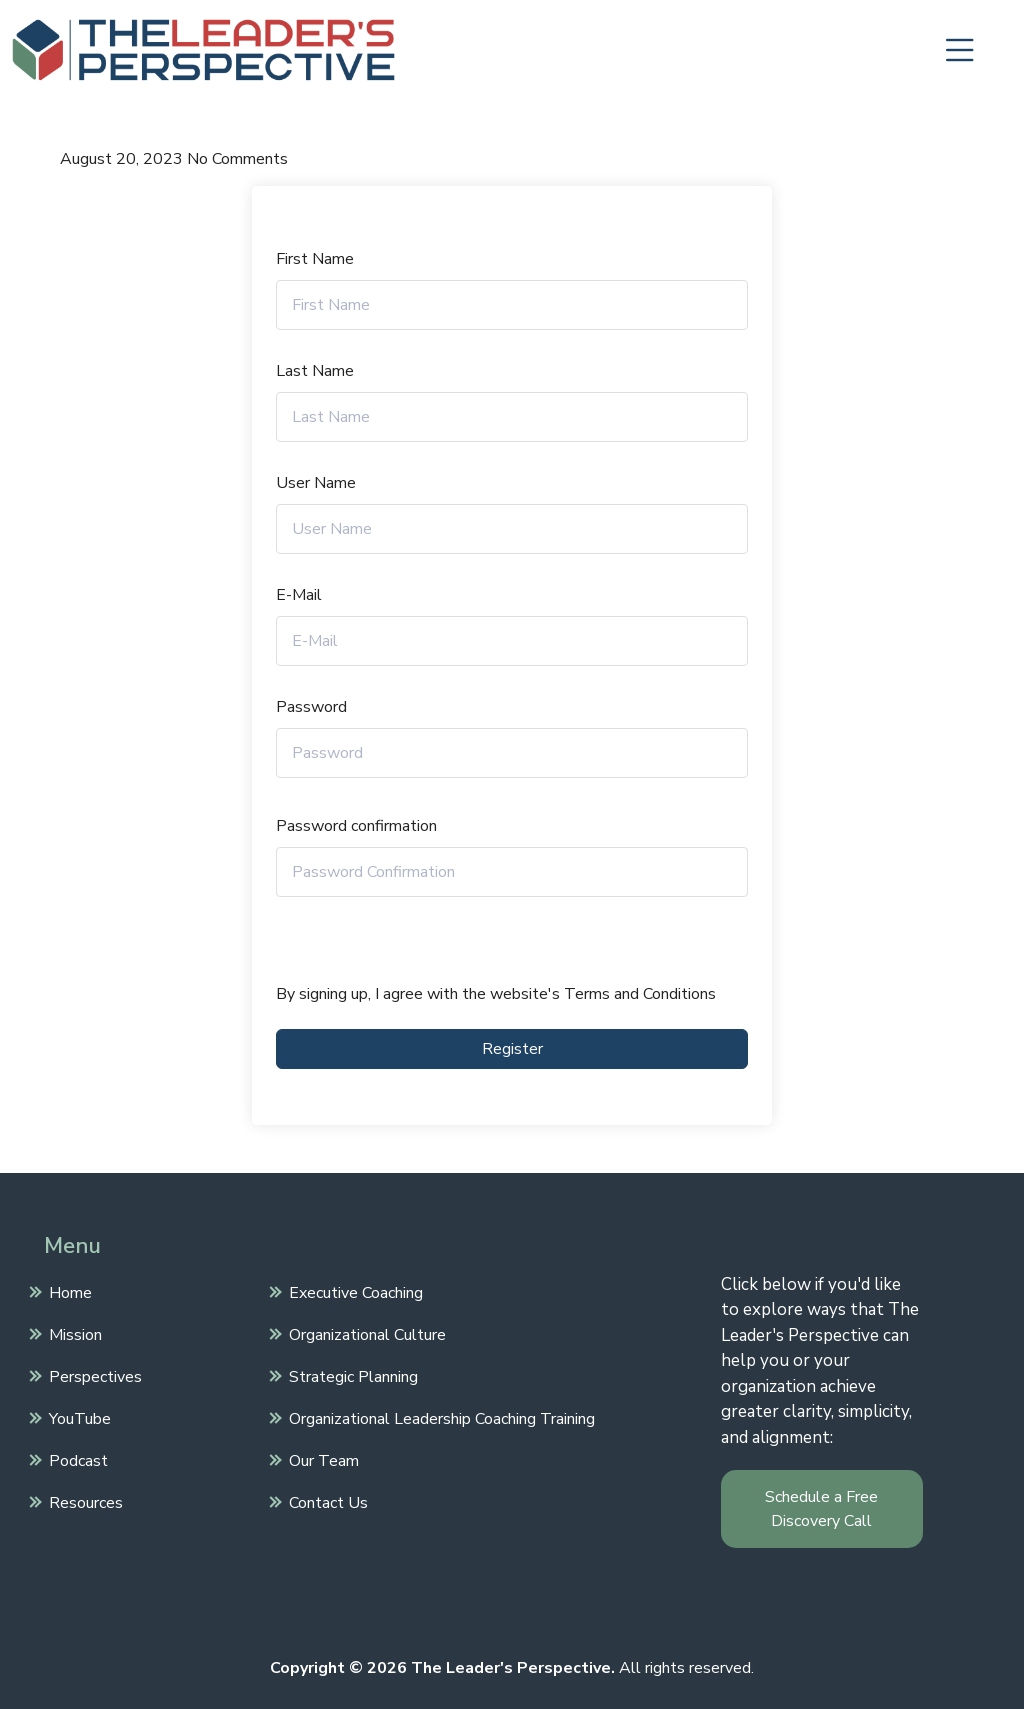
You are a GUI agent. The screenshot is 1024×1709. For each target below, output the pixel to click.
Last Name (315, 371)
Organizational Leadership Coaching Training (439, 1417)
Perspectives (93, 1375)
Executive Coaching (353, 1291)
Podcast (76, 1459)
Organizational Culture (365, 1333)
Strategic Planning (351, 1375)
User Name (316, 483)
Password (311, 707)
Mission (73, 1333)
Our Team (321, 1459)
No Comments (237, 159)
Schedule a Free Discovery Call (821, 1509)
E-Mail (299, 595)
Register (512, 1049)
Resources (83, 1501)
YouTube (77, 1417)
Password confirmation (356, 826)
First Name (315, 259)
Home (68, 1291)
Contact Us (326, 1501)
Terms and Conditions (640, 994)
